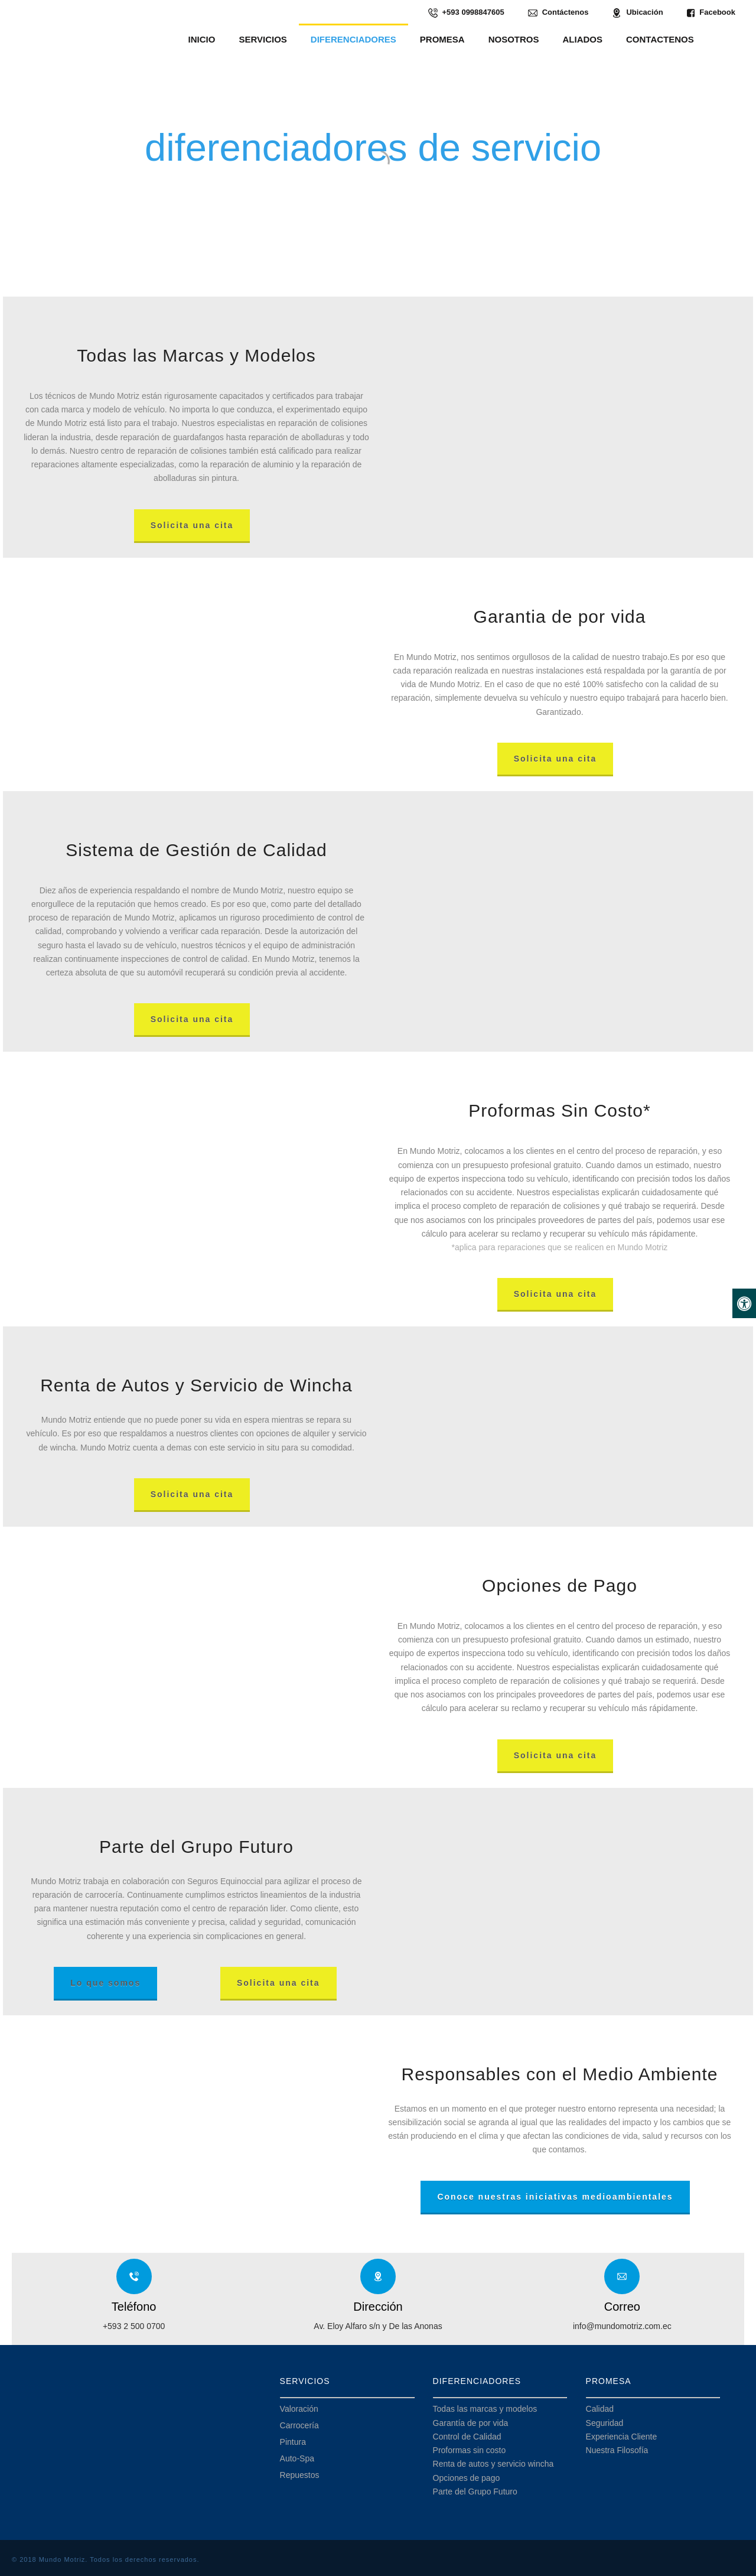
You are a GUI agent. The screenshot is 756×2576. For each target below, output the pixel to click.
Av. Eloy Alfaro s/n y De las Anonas (378, 2326)
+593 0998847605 (466, 13)
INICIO (202, 39)
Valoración (299, 2409)
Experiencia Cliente (621, 2436)
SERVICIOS (262, 39)
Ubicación (637, 13)
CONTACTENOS (660, 39)
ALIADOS (583, 39)
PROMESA (442, 39)
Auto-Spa (297, 2458)
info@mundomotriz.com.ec (622, 2326)
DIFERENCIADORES (353, 39)
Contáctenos (558, 13)
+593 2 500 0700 (134, 2326)
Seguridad (605, 2423)
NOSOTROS (513, 39)
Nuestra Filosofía (617, 2450)
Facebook (711, 13)
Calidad (600, 2409)
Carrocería (299, 2425)
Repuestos (300, 2475)
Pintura (293, 2442)
